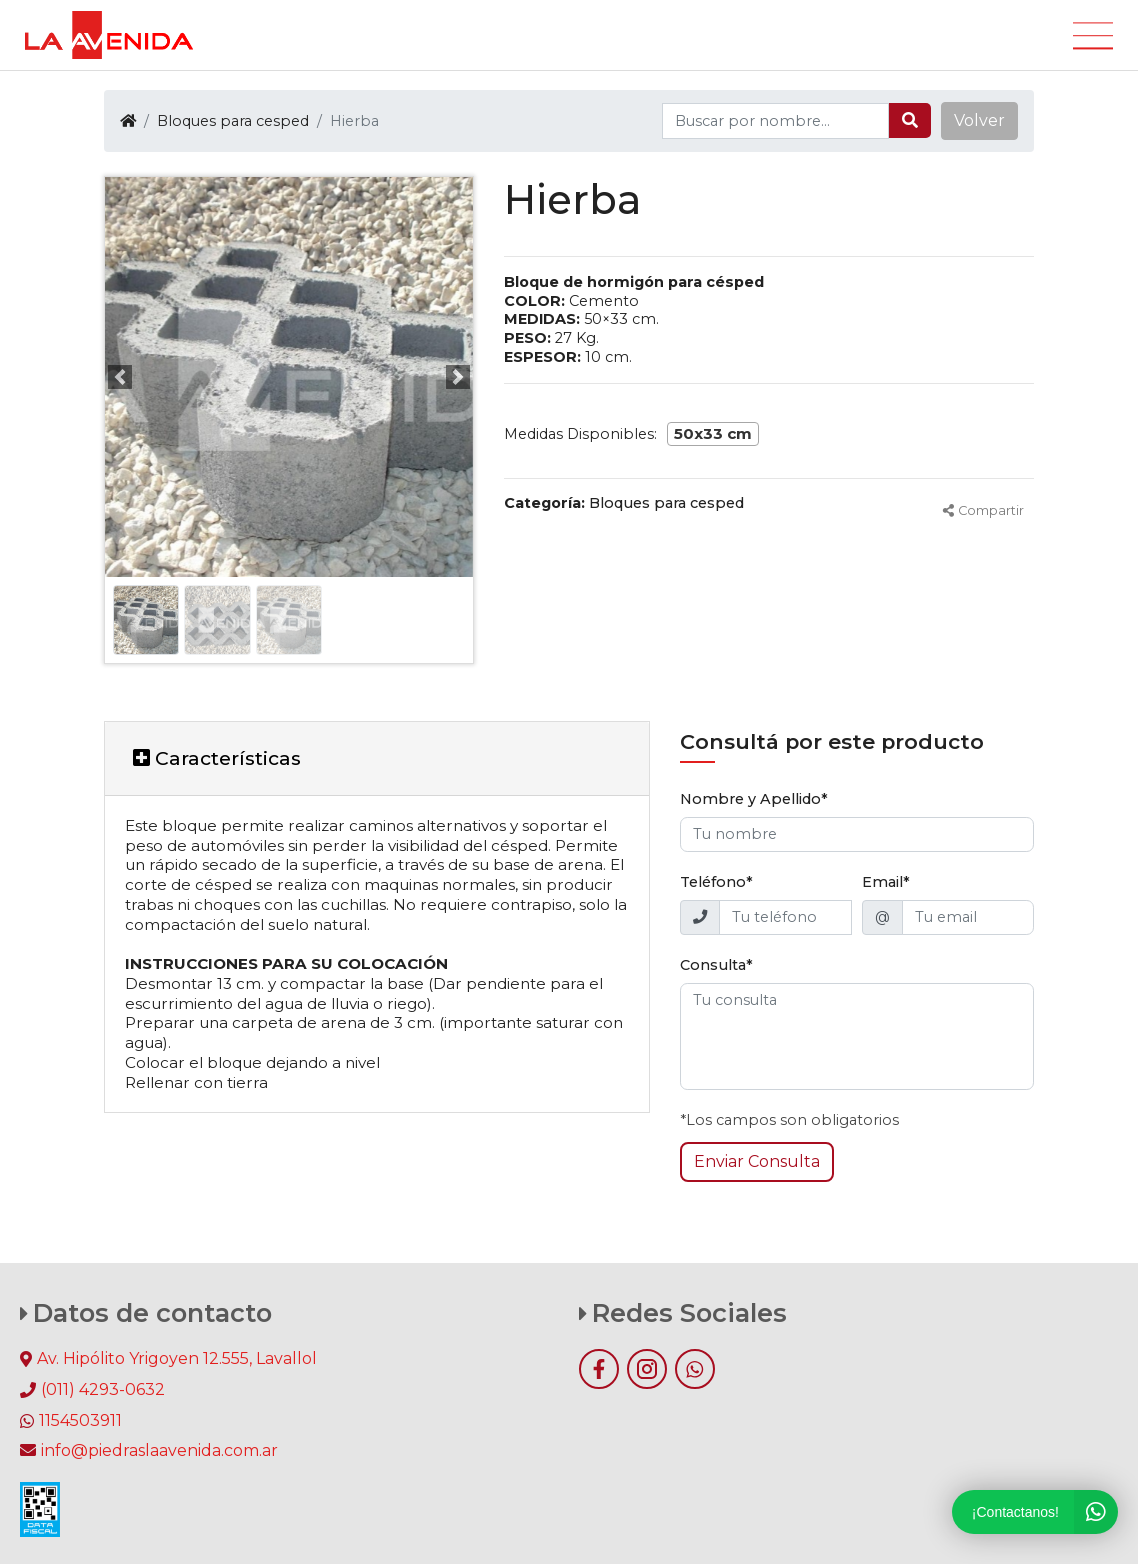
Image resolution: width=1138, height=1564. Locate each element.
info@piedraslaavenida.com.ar (149, 1450)
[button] (979, 121)
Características (217, 758)
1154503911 (80, 1420)
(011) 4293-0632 (103, 1389)
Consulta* (716, 965)
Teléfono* (716, 882)
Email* (886, 882)
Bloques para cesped (233, 121)
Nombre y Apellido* (754, 799)
